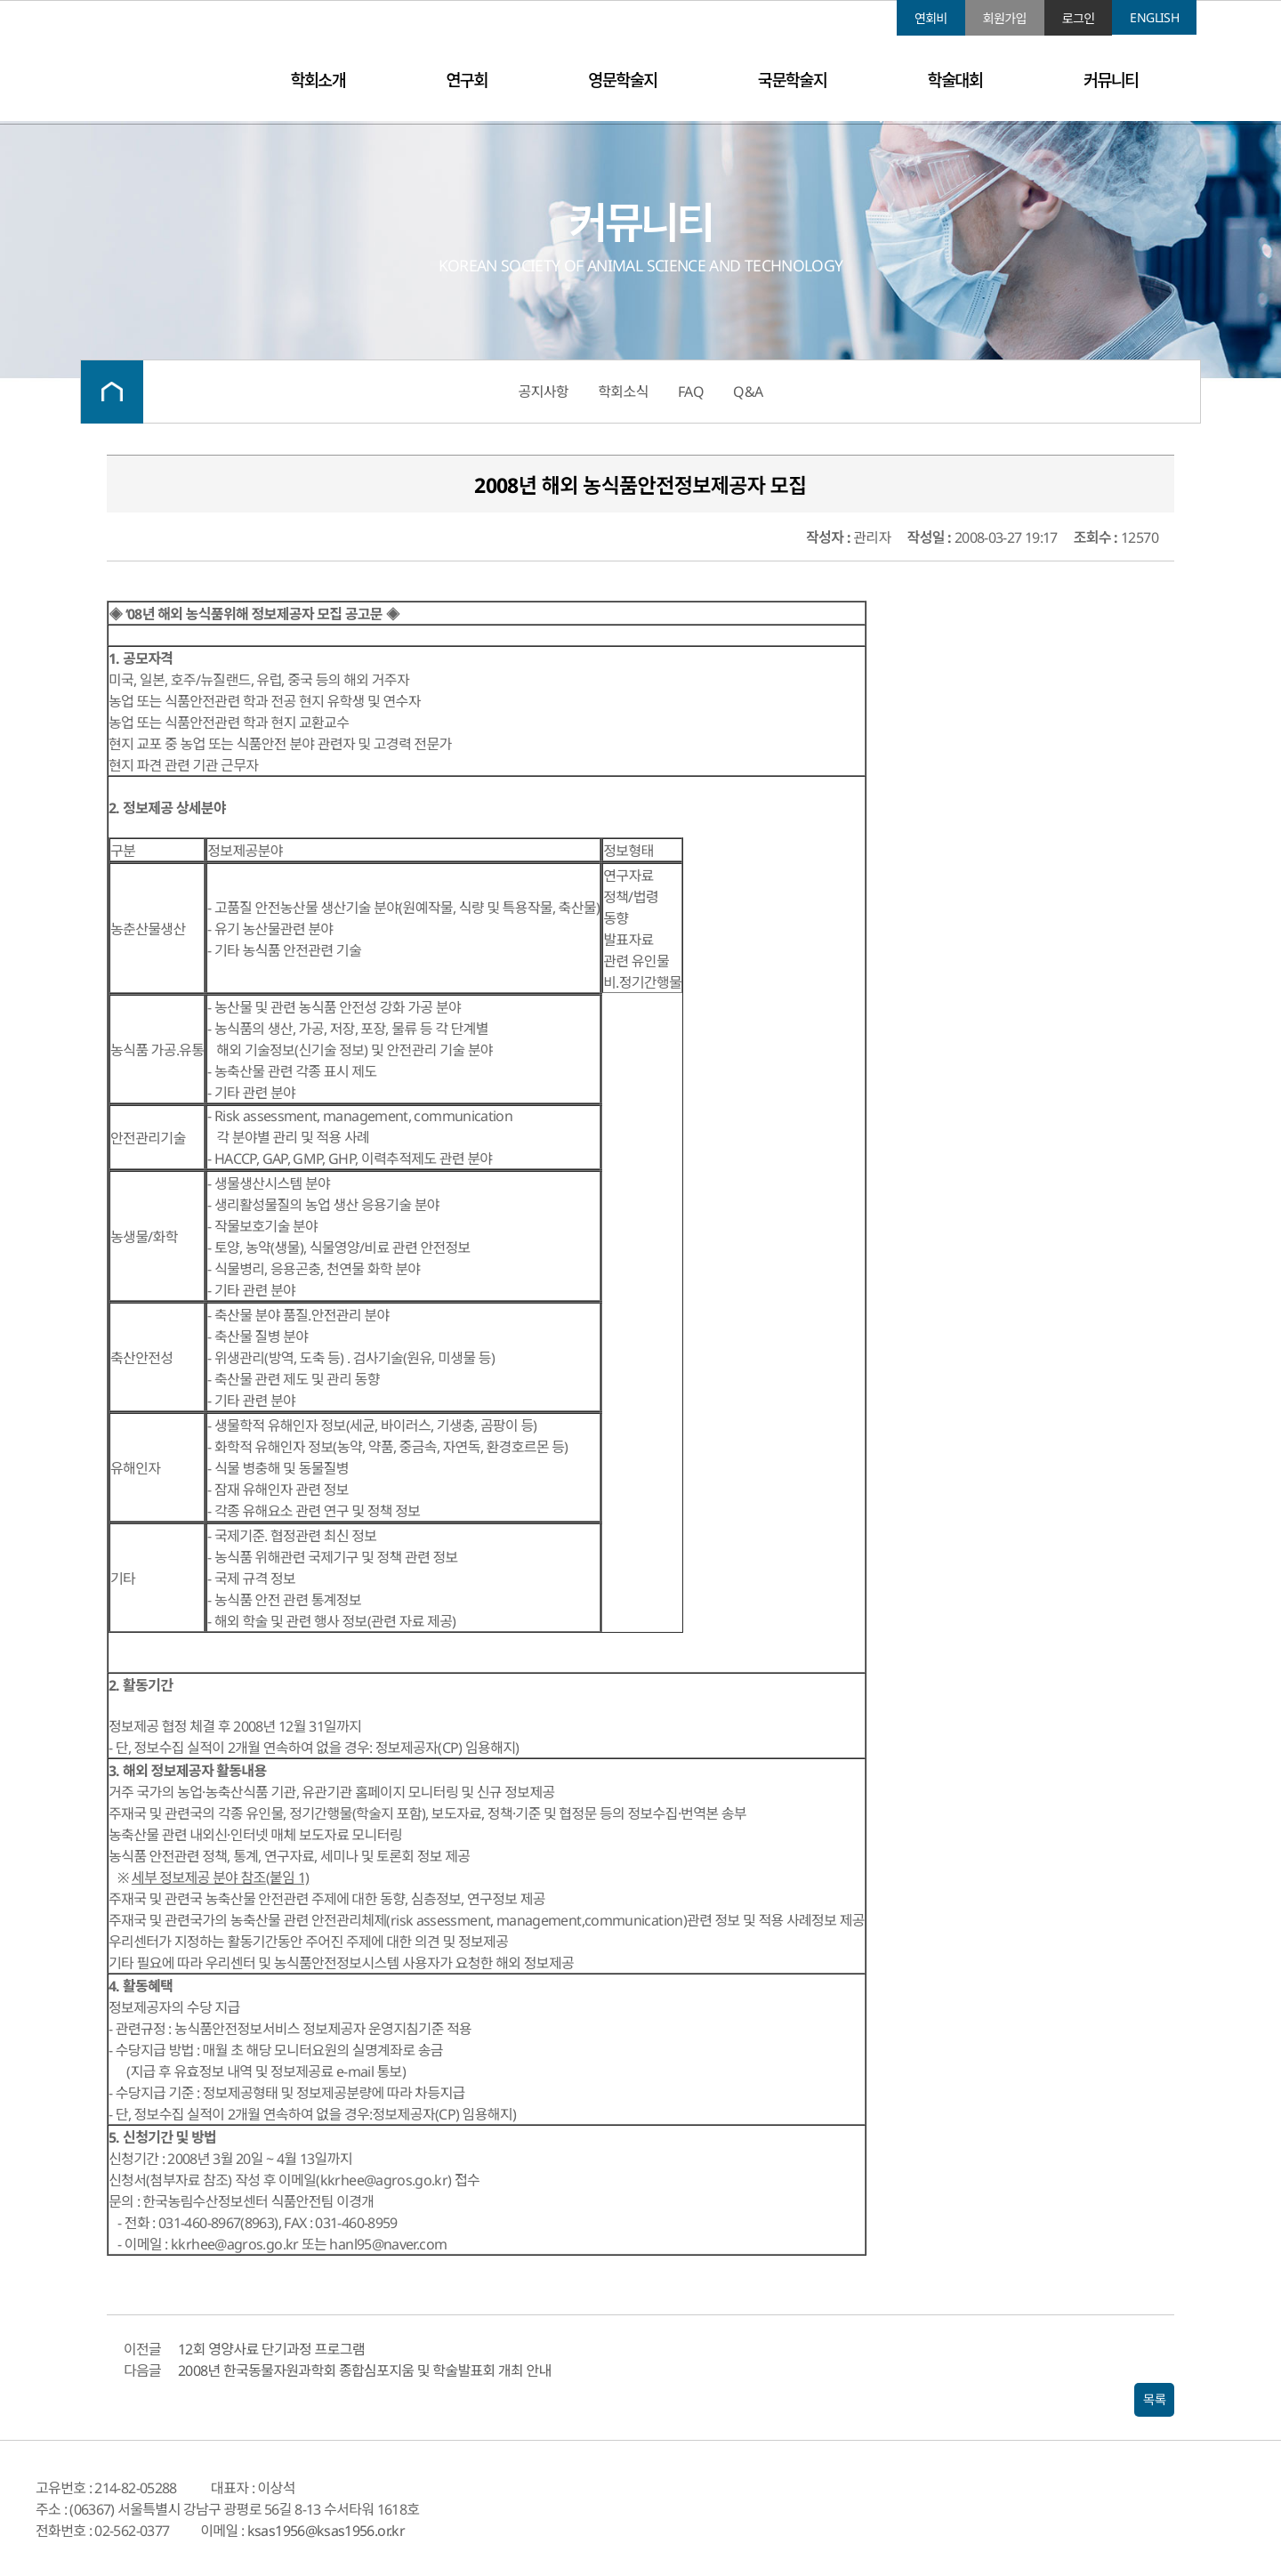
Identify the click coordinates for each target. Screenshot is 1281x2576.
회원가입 (1005, 18)
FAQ (691, 391)
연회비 (930, 18)
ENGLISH (1154, 17)
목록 (1154, 2400)
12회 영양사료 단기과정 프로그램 (271, 2349)
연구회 (467, 80)
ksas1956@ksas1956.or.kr (326, 2530)
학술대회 (955, 80)
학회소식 (623, 391)
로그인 (1078, 18)
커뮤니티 (1111, 80)
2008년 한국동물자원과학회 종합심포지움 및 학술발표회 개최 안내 (365, 2370)
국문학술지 (792, 80)
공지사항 (543, 391)
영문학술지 (622, 80)
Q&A (747, 391)
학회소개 (317, 80)
